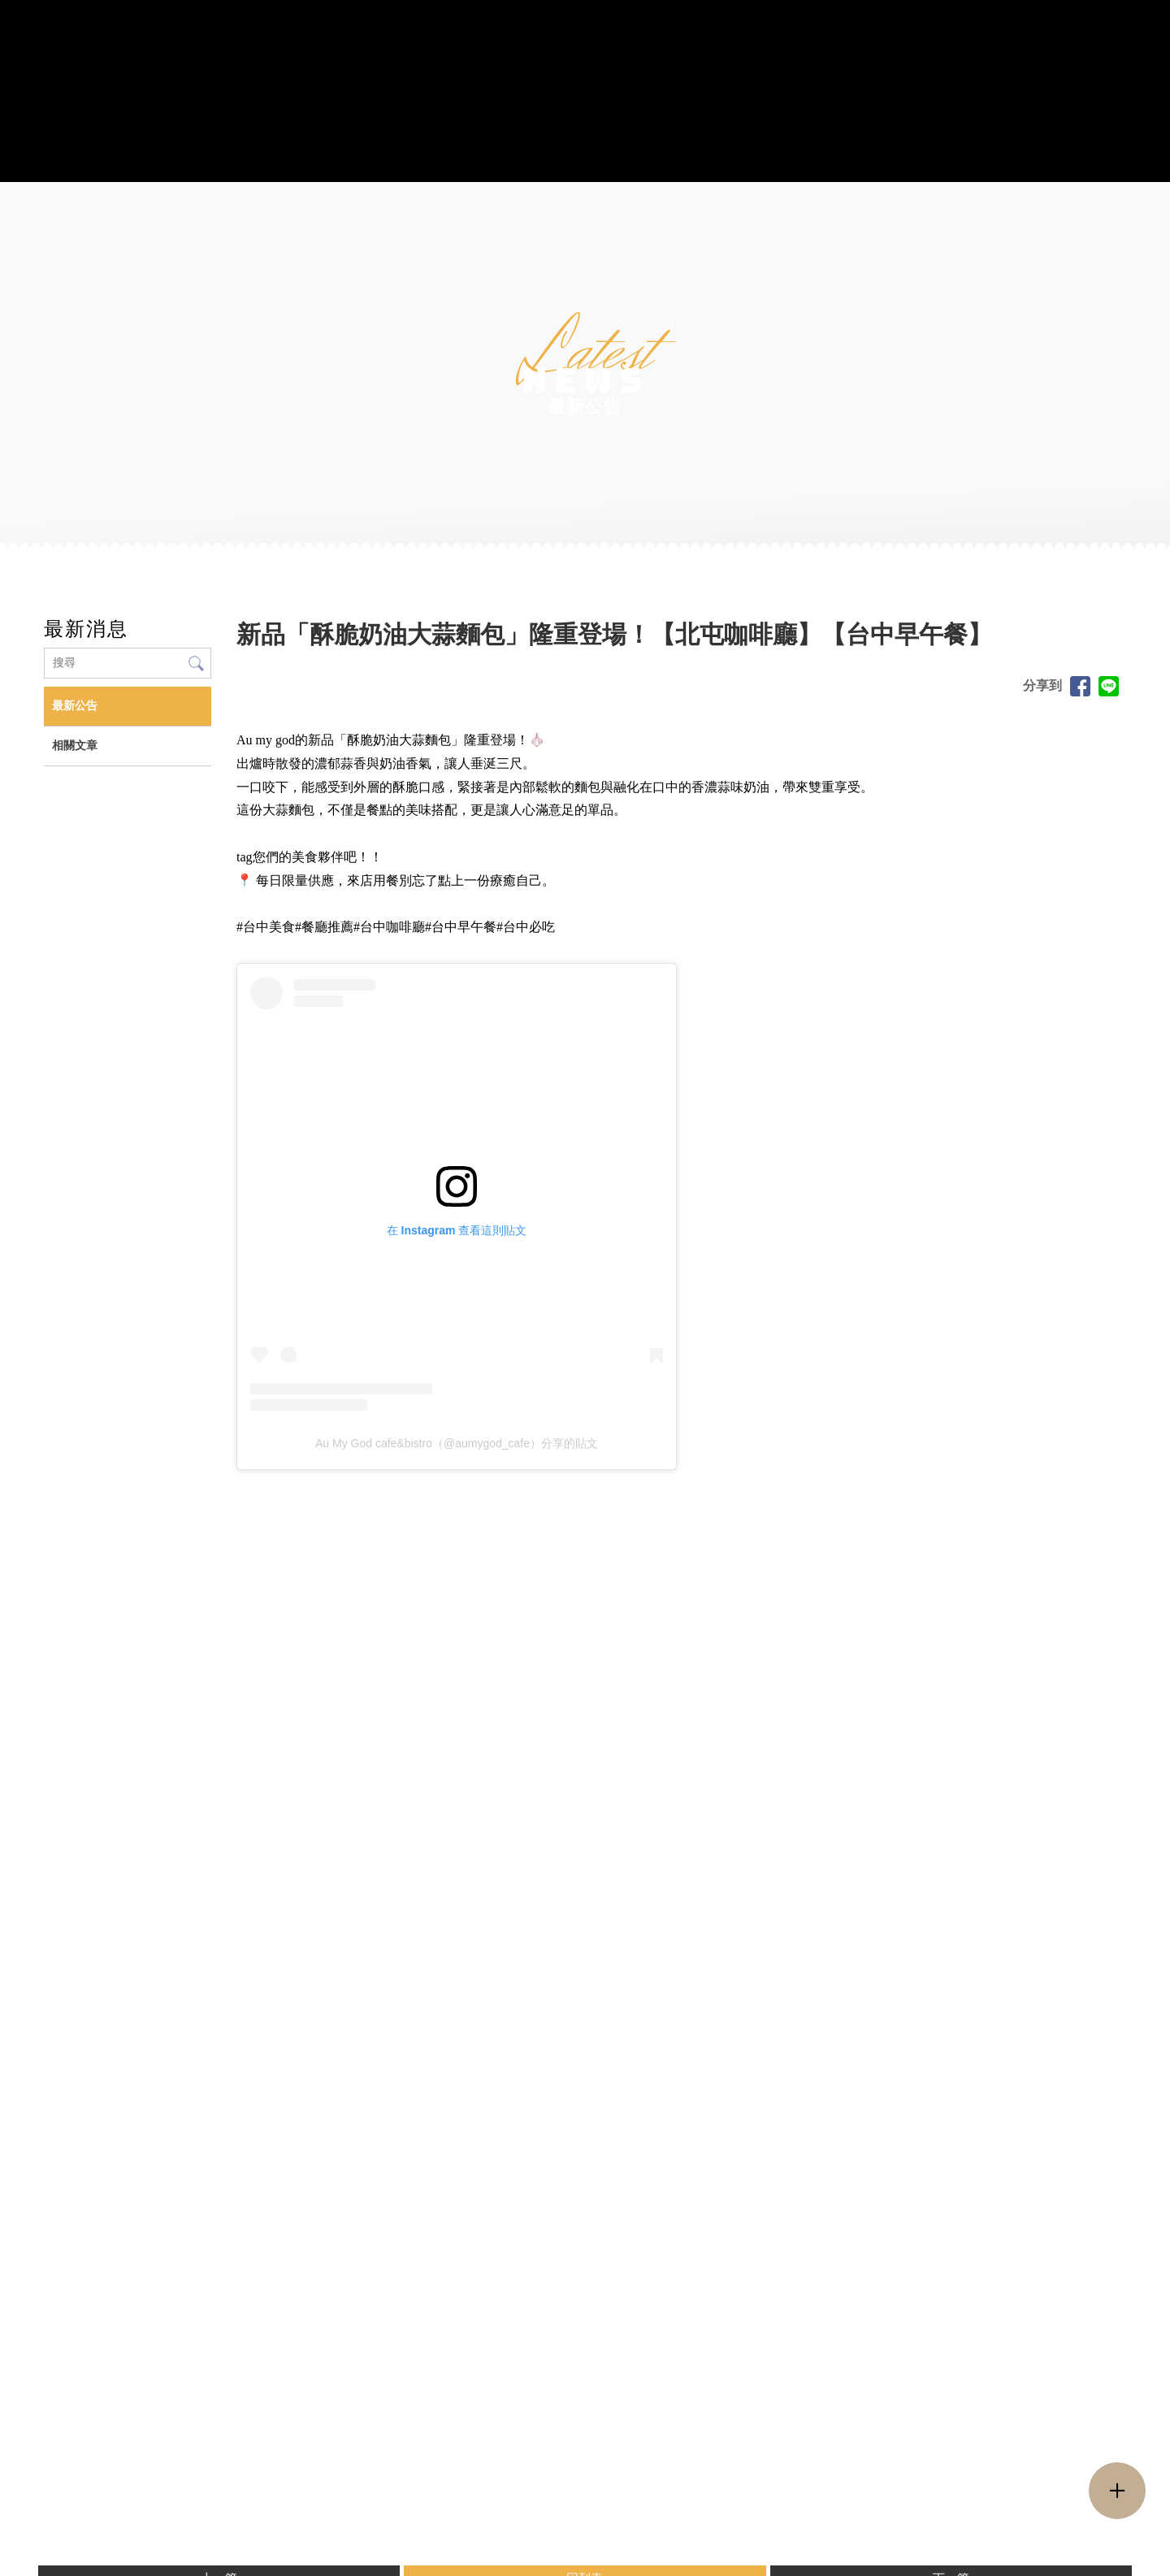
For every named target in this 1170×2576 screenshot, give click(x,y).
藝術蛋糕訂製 (567, 154)
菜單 (321, 154)
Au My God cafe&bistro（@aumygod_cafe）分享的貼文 (456, 1443)
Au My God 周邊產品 (431, 154)
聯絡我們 (921, 154)
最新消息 (835, 154)
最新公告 (75, 706)
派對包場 (664, 154)
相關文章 (75, 745)
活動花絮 (749, 154)
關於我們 (248, 154)
